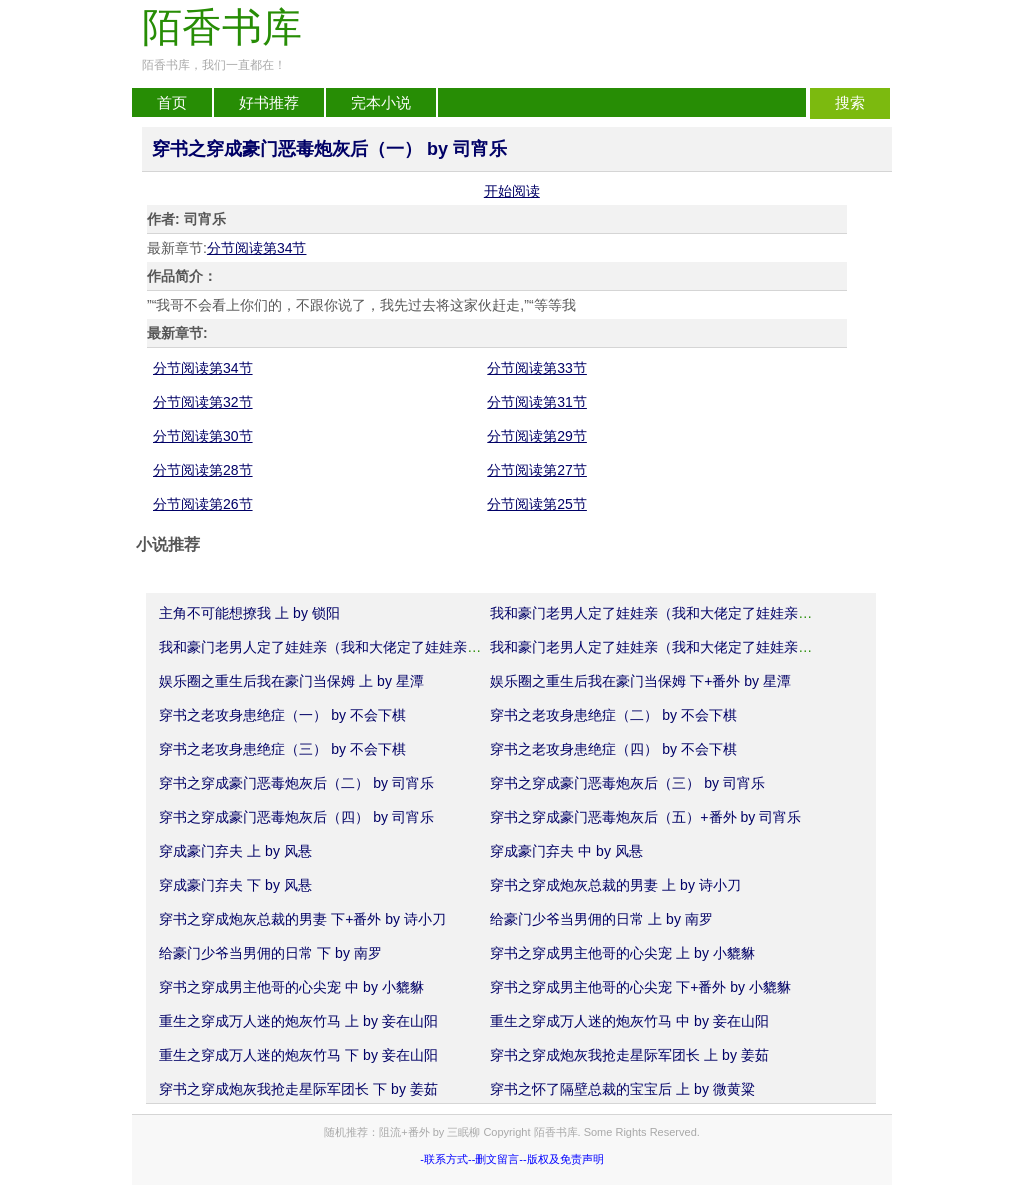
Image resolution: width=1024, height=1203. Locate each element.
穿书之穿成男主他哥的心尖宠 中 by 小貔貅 (291, 987)
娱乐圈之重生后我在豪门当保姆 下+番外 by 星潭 (640, 681)
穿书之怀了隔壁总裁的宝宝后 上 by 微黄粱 (622, 1089)
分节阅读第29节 (537, 436)
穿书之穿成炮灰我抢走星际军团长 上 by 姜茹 (629, 1055)
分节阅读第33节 (537, 368)
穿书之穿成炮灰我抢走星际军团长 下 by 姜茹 (298, 1089)
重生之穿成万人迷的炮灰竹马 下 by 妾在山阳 (298, 1055)
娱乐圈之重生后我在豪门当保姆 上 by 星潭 (291, 681)
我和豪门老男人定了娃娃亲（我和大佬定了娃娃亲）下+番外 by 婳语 (701, 647)
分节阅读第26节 (203, 504)
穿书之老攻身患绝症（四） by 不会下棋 (613, 749)
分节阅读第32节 (203, 402)
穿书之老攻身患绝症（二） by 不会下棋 (613, 715)
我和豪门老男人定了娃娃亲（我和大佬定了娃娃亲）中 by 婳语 (352, 647)
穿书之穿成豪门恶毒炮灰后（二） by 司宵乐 (296, 783)
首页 (172, 103)
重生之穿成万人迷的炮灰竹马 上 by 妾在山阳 (298, 1021)
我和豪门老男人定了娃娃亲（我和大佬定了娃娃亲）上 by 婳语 (683, 613)
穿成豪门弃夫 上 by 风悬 (235, 851)
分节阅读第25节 (537, 504)
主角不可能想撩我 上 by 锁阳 (249, 613)
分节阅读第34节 (257, 248)
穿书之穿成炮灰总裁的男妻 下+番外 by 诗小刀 (302, 919)
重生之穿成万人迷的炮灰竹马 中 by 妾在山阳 (629, 1021)
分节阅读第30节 (203, 436)
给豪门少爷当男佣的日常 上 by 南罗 (601, 919)
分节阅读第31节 (537, 402)
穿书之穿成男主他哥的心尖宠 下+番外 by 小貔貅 (640, 987)
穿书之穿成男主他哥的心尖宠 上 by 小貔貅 (622, 953)
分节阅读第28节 (203, 470)
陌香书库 (222, 27)
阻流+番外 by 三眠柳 (429, 1132)
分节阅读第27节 (537, 470)
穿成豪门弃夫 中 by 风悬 (566, 851)
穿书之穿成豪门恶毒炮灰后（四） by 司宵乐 (296, 817)
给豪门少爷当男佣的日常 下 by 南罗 (270, 953)
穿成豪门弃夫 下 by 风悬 (235, 885)
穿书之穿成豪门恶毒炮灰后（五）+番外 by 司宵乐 (645, 817)
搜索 (850, 103)
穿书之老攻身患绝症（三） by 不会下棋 (282, 749)
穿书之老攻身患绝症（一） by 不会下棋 (282, 715)
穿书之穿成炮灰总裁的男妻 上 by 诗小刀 (615, 885)
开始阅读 (512, 191)
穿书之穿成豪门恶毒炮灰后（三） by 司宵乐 (627, 783)
